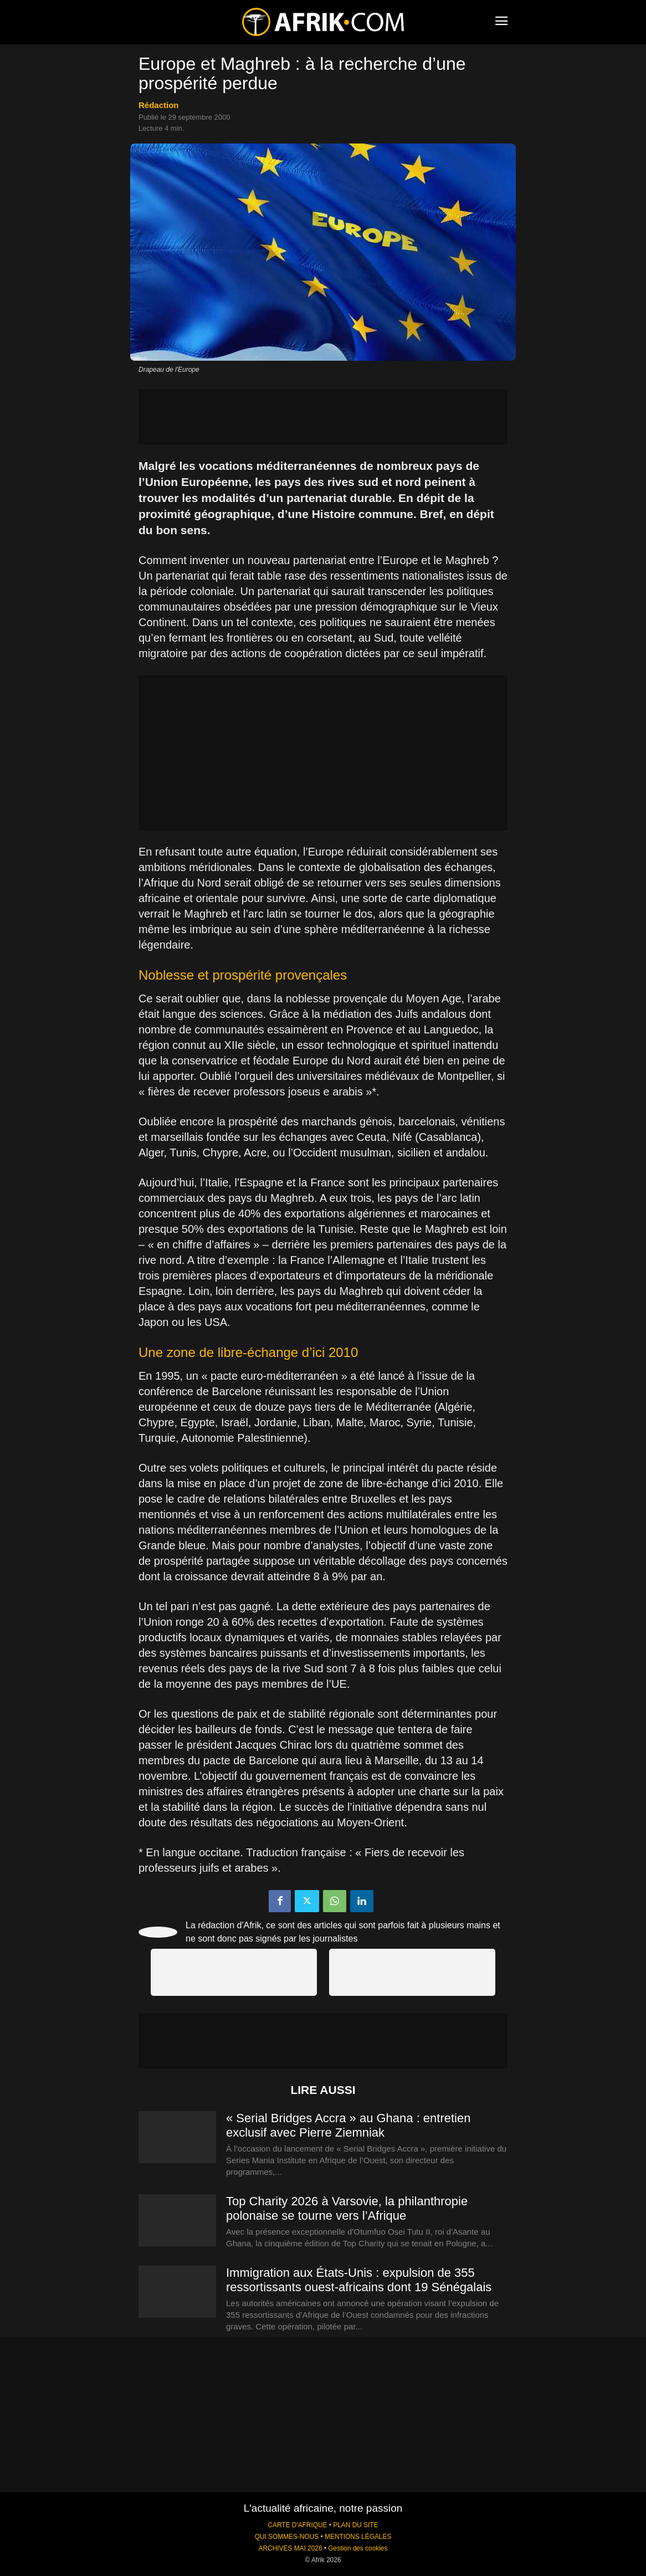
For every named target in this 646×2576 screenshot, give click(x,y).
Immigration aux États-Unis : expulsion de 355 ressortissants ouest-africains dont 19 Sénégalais (358, 2280)
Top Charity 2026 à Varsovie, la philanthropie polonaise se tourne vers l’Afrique (347, 2208)
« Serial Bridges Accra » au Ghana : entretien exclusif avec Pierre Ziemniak (348, 2125)
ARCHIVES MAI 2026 (290, 2548)
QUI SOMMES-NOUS (287, 2537)
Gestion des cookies (357, 2548)
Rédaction (159, 105)
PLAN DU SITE (355, 2525)
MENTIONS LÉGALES (358, 2537)
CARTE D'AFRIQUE (297, 2525)
